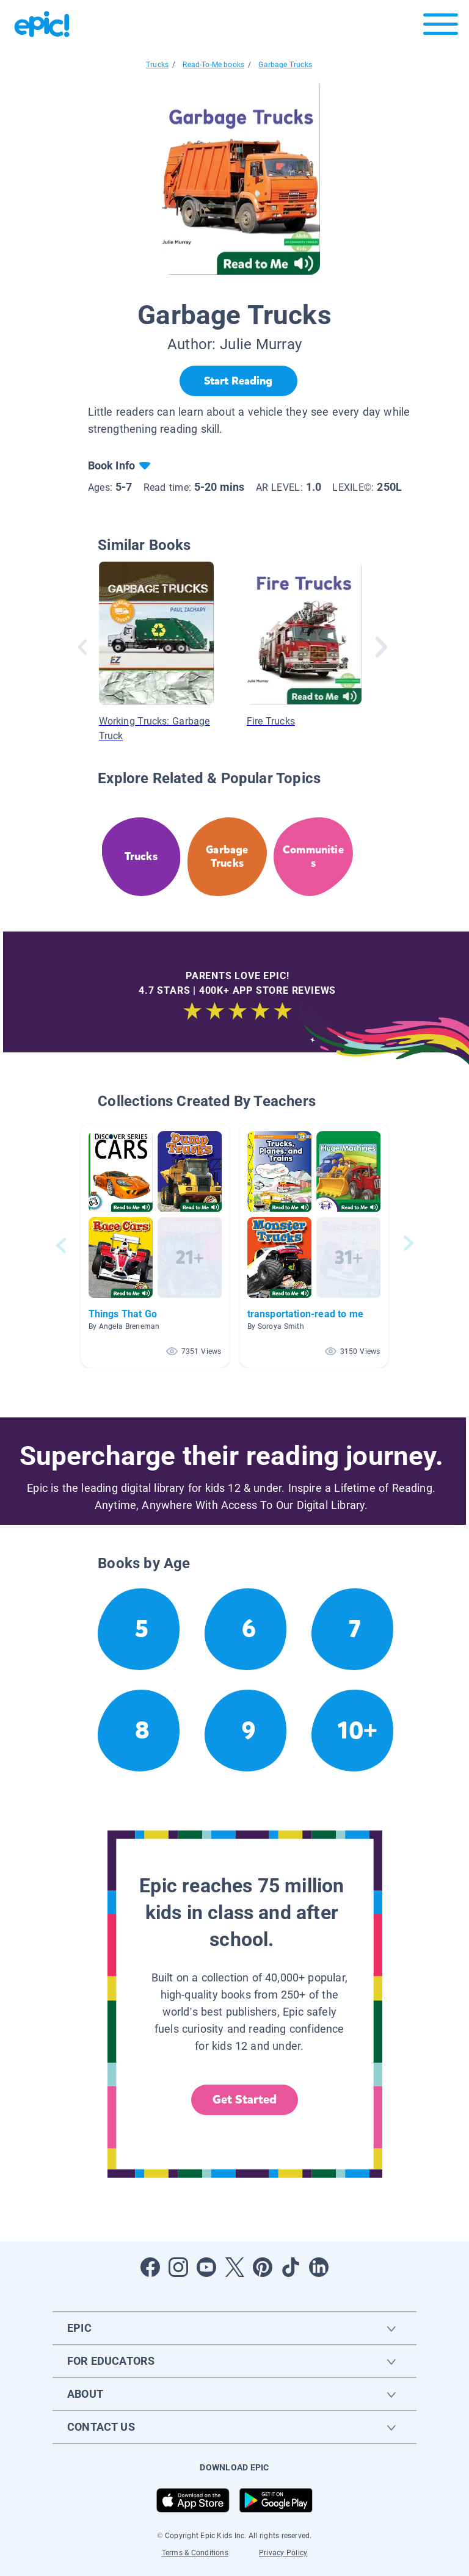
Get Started (245, 2099)
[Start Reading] (238, 381)
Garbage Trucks (285, 64)
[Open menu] (441, 27)
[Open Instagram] (178, 2267)
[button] (155, 1245)
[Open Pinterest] (262, 2267)
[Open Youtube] (206, 2267)
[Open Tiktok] (290, 2267)
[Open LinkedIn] (319, 2267)
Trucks (157, 64)
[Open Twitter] (234, 2267)
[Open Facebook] (150, 2267)
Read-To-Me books (213, 64)
